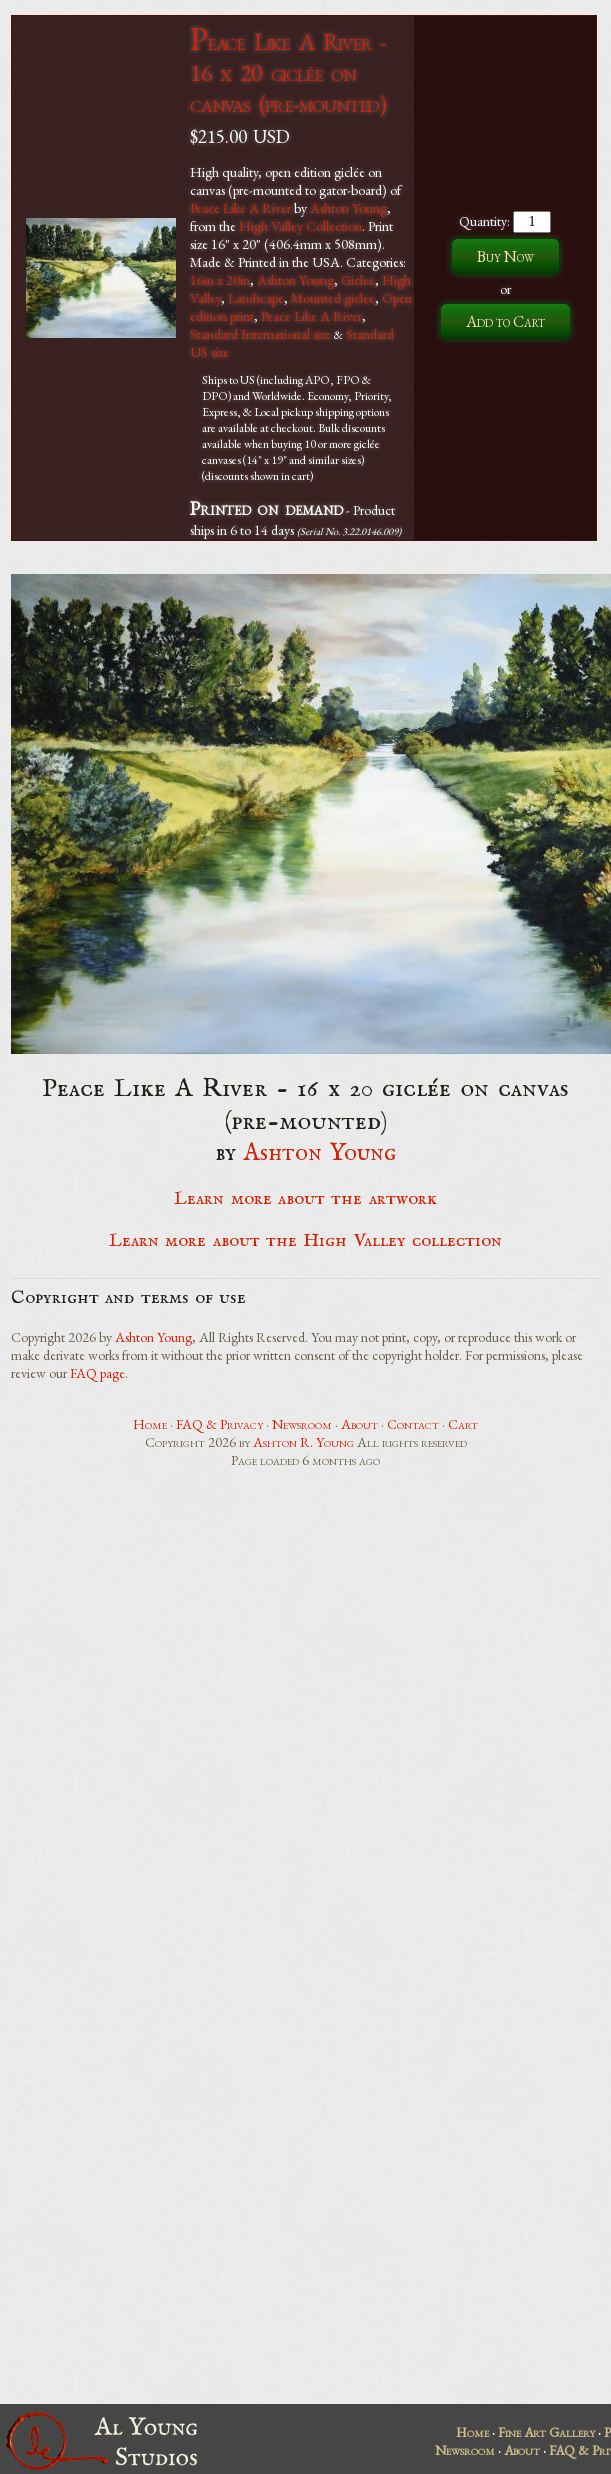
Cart (463, 1424)
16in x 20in (220, 280)
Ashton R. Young (303, 1442)
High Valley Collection (300, 226)
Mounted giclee (333, 298)
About (359, 1424)
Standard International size (260, 334)
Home (150, 1424)
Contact (413, 1424)
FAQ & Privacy (219, 1424)
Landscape (256, 298)
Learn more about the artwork (305, 1199)
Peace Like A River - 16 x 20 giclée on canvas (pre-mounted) (288, 72)
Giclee (358, 280)
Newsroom (302, 1424)
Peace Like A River (240, 208)
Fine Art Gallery (546, 2432)
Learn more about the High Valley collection (305, 1241)
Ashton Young (348, 208)
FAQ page (97, 1373)
